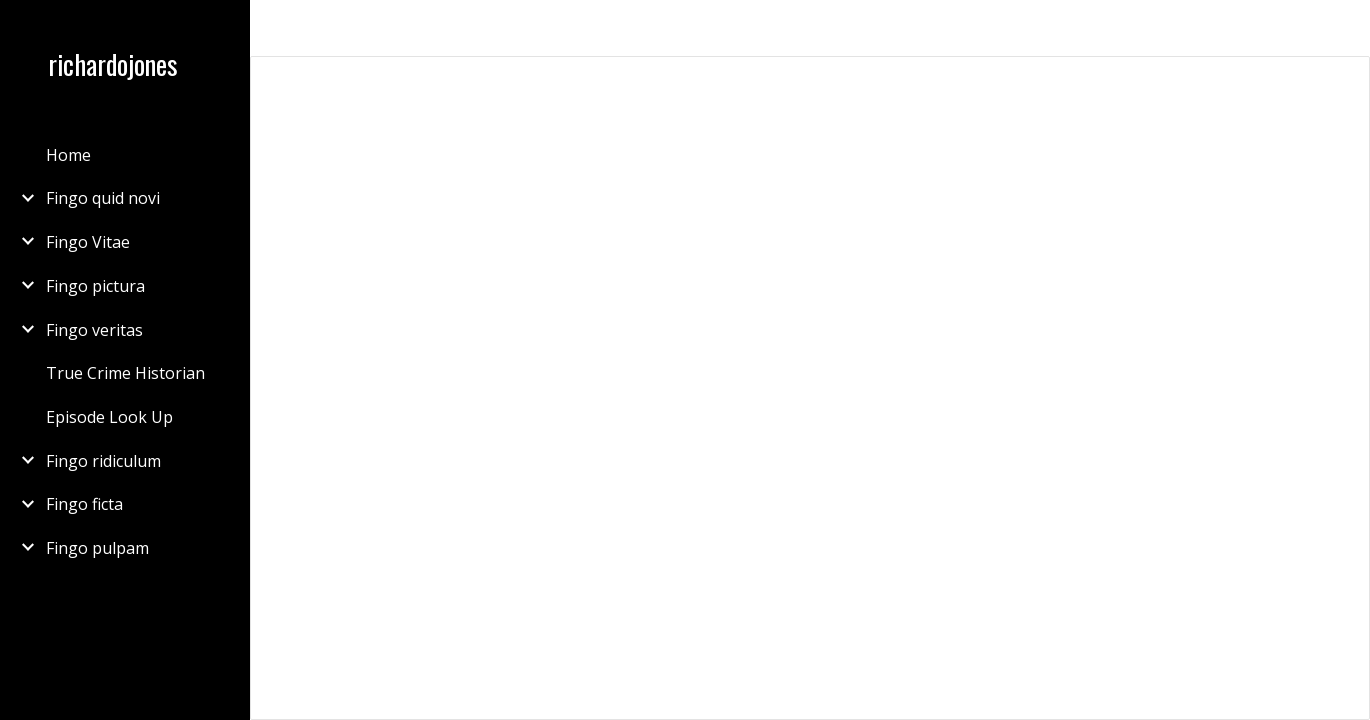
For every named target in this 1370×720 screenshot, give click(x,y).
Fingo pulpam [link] (97, 548)
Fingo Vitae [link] (88, 242)
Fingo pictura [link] (95, 286)
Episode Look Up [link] (109, 417)
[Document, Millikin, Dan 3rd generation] (810, 388)
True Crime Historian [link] (125, 373)
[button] (1346, 28)
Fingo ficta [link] (84, 504)
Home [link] (68, 155)
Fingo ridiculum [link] (103, 461)
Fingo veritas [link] (94, 330)
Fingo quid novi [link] (103, 198)
